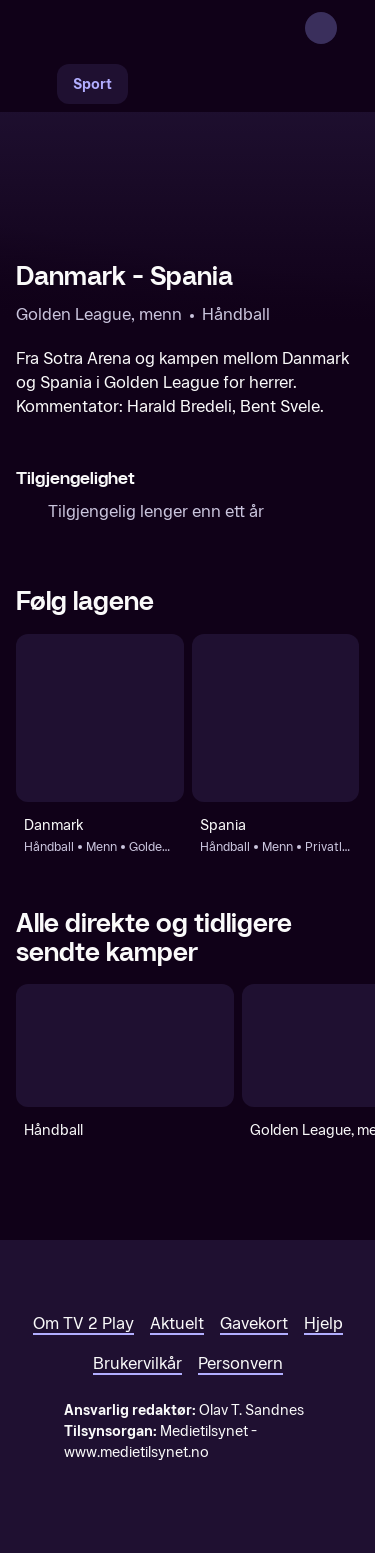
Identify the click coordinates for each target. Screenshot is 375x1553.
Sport (92, 84)
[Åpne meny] (347, 28)
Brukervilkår (137, 1363)
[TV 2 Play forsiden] (166, 28)
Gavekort (254, 1323)
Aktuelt (177, 1323)
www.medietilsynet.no (136, 1452)
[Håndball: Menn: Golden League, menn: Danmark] (100, 718)
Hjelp (323, 1323)
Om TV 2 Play (83, 1323)
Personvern (240, 1363)
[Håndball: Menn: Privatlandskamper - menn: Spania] (276, 718)
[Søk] (36, 84)
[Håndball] (125, 1045)
